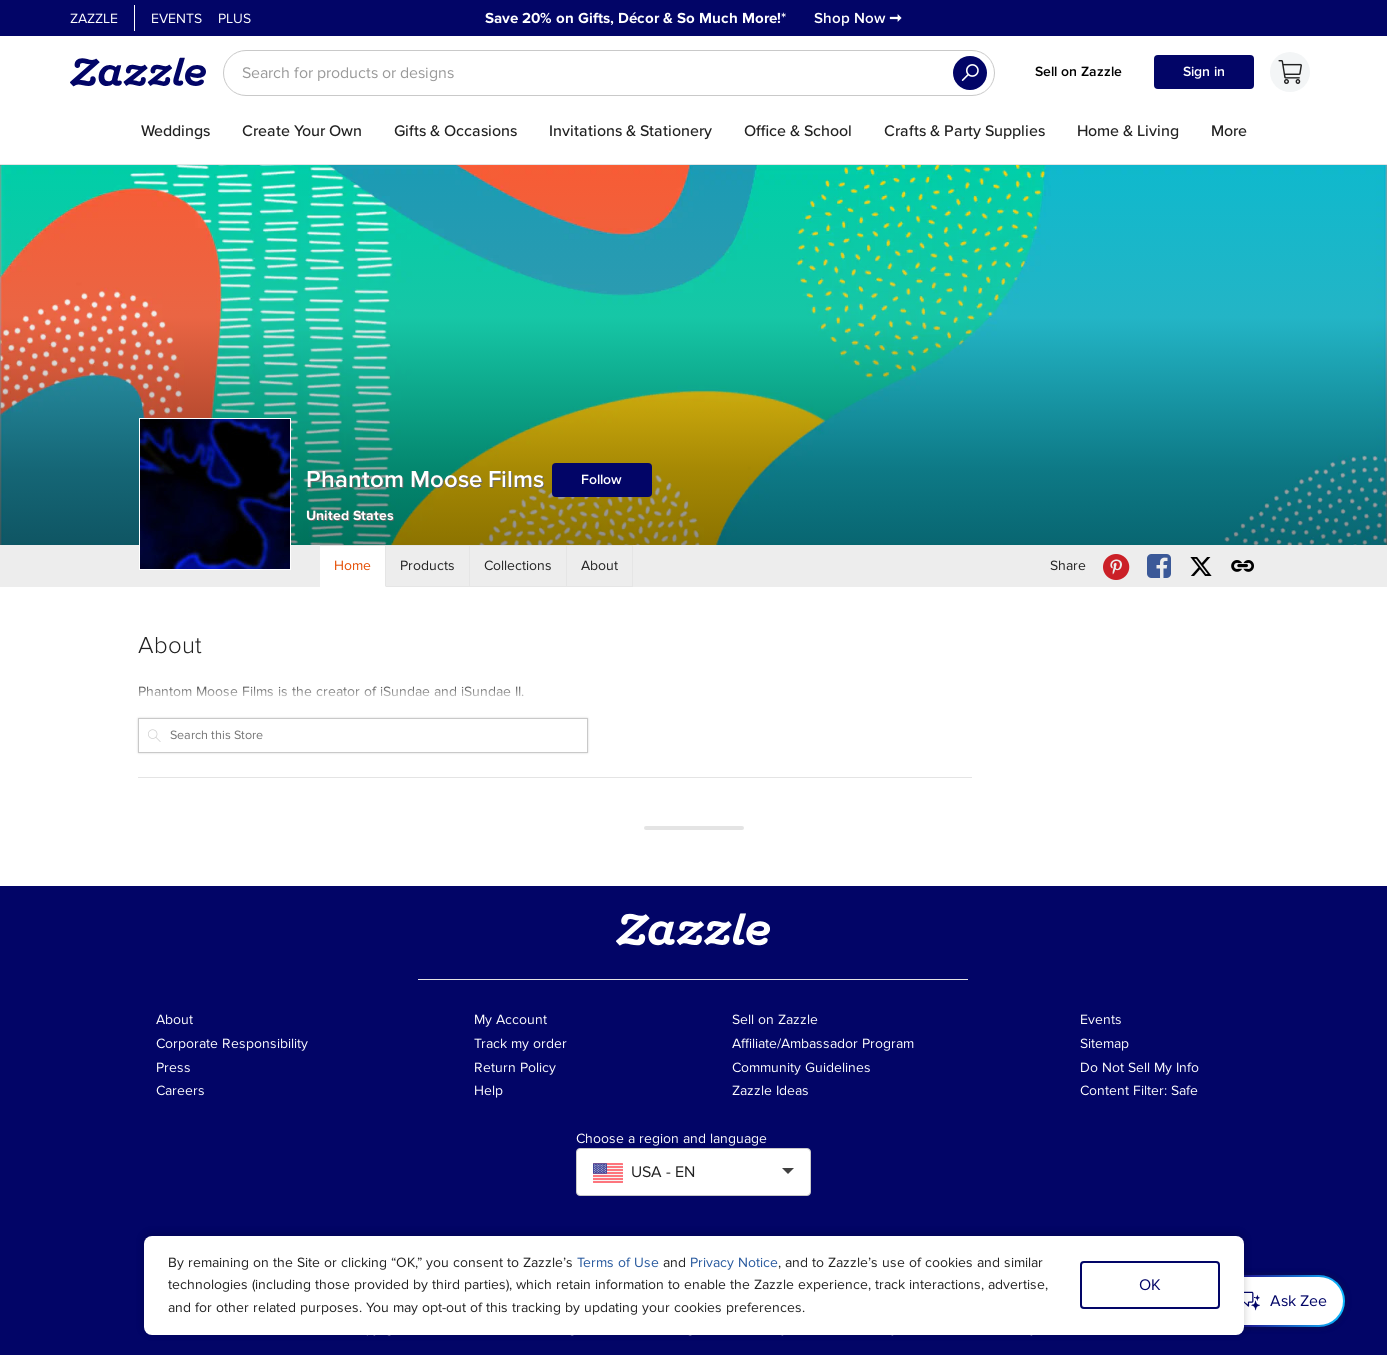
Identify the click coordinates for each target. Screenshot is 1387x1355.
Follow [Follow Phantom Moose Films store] (601, 479)
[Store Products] (428, 566)
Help (488, 1090)
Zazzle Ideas (770, 1090)
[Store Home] (353, 566)
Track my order (520, 1043)
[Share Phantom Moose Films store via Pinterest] (1116, 566)
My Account (510, 1019)
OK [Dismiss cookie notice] (1150, 1285)
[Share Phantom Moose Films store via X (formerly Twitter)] (1201, 566)
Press (173, 1067)
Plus (234, 18)
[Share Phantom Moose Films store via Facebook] (1159, 566)
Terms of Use (618, 1262)
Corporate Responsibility (232, 1043)
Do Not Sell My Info (1139, 1067)
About (174, 1019)
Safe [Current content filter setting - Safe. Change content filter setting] (1184, 1090)
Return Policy (515, 1067)
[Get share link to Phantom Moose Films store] (1243, 566)
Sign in (1204, 71)
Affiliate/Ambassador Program (823, 1043)
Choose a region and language (671, 1139)
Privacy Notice (734, 1262)
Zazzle (94, 18)
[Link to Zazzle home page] (145, 72)
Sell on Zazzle (1078, 71)
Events (176, 18)
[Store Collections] (518, 566)
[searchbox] (609, 73)
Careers (180, 1090)
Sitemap (1104, 1043)
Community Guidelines (801, 1067)
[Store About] (600, 566)
